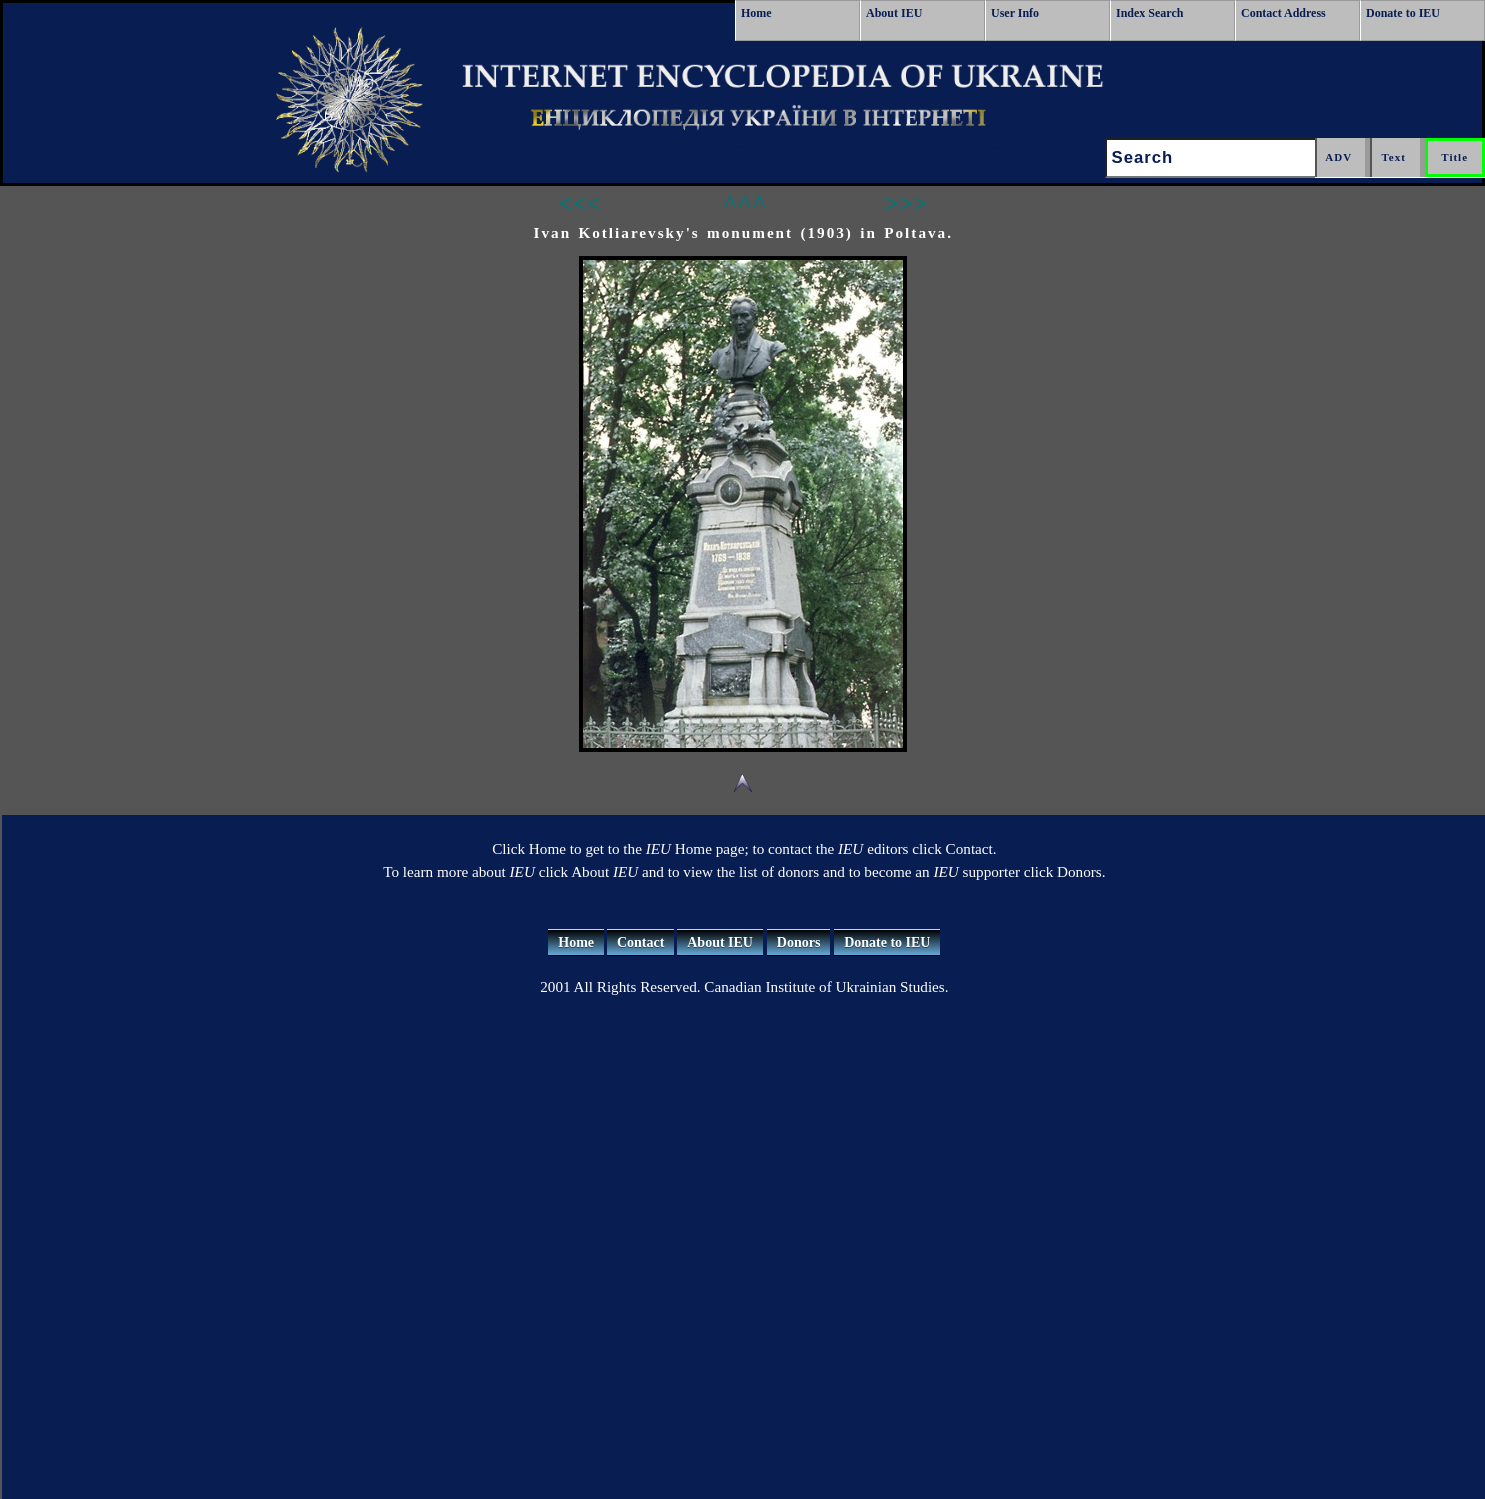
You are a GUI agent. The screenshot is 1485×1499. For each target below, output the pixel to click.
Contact (640, 942)
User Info (1015, 13)
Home (756, 13)
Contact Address (1283, 13)
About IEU (894, 13)
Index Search (1149, 13)
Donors (799, 942)
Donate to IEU (1403, 13)
